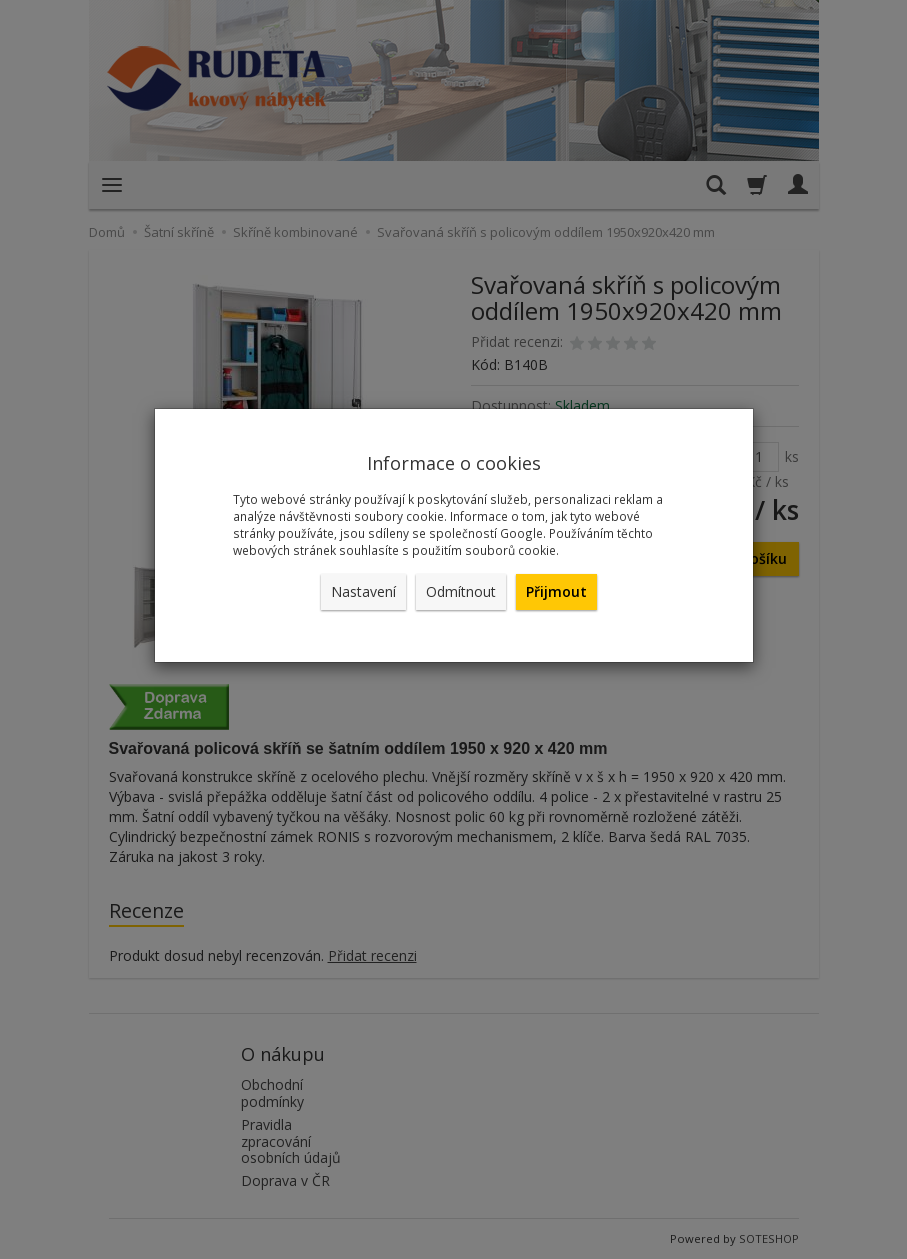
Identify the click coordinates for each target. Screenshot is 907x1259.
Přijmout (556, 591)
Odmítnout (461, 591)
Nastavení (363, 591)
